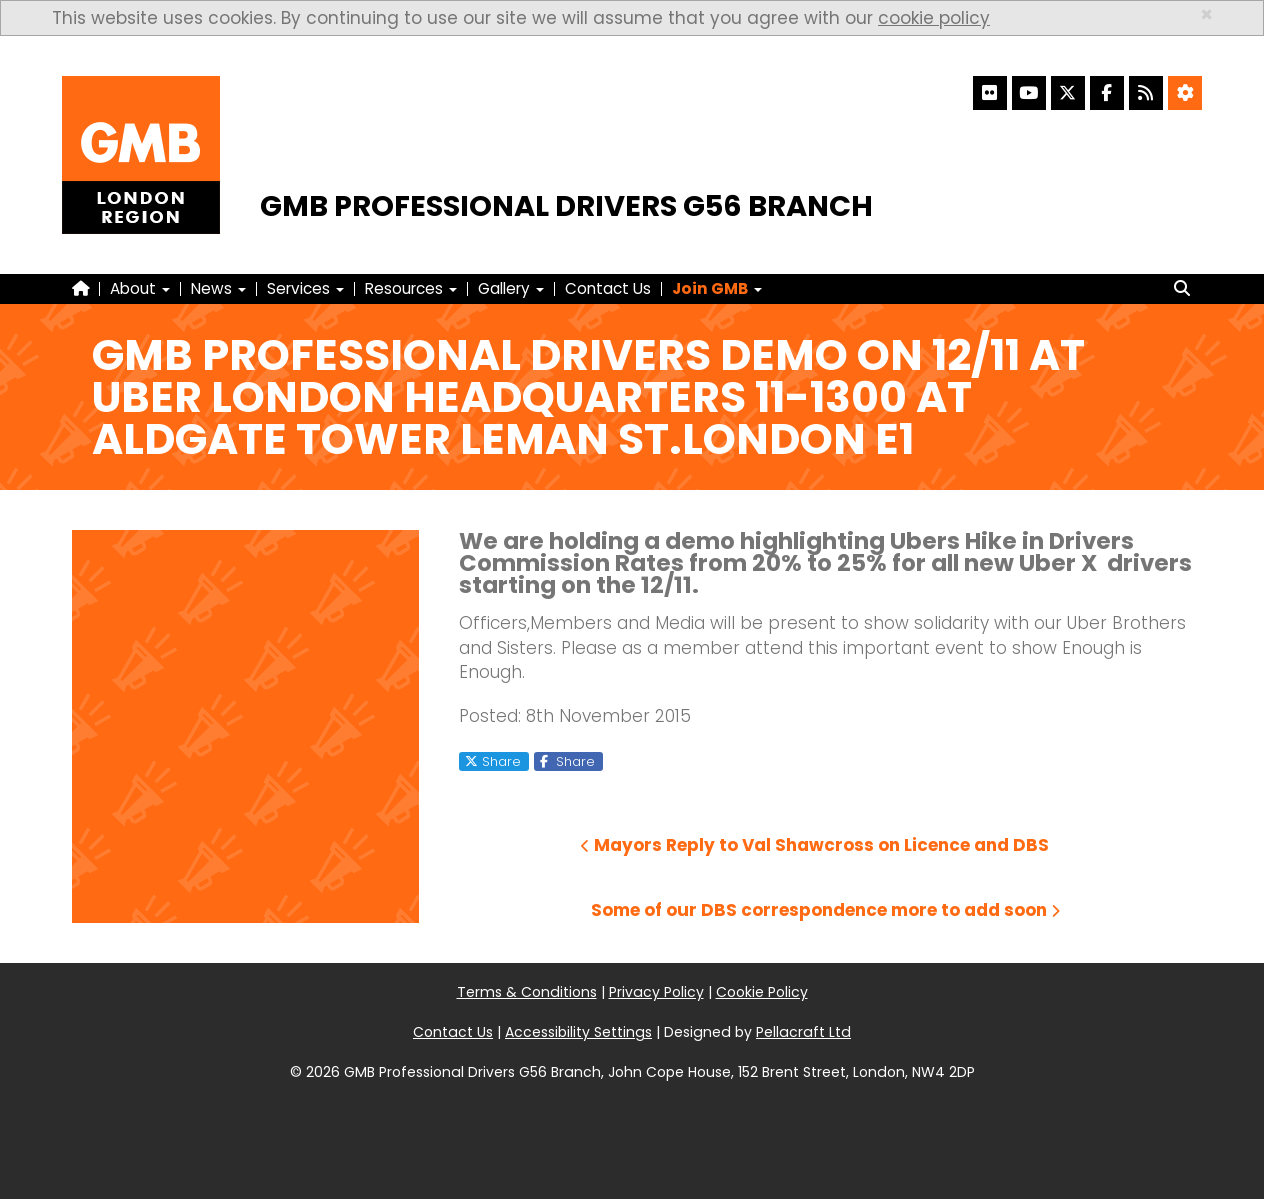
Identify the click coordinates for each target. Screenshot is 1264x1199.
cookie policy (934, 18)
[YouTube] (1029, 93)
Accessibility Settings (578, 1032)
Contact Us (608, 288)
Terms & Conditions (527, 992)
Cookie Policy (762, 992)
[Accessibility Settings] (1185, 93)
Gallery (511, 288)
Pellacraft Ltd (803, 1032)
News (218, 288)
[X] (1068, 93)
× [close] (1206, 14)
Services (305, 288)
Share (493, 761)
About (140, 288)
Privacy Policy (656, 992)
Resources (411, 288)
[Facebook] (1107, 93)
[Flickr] (990, 93)
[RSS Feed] (1146, 93)
